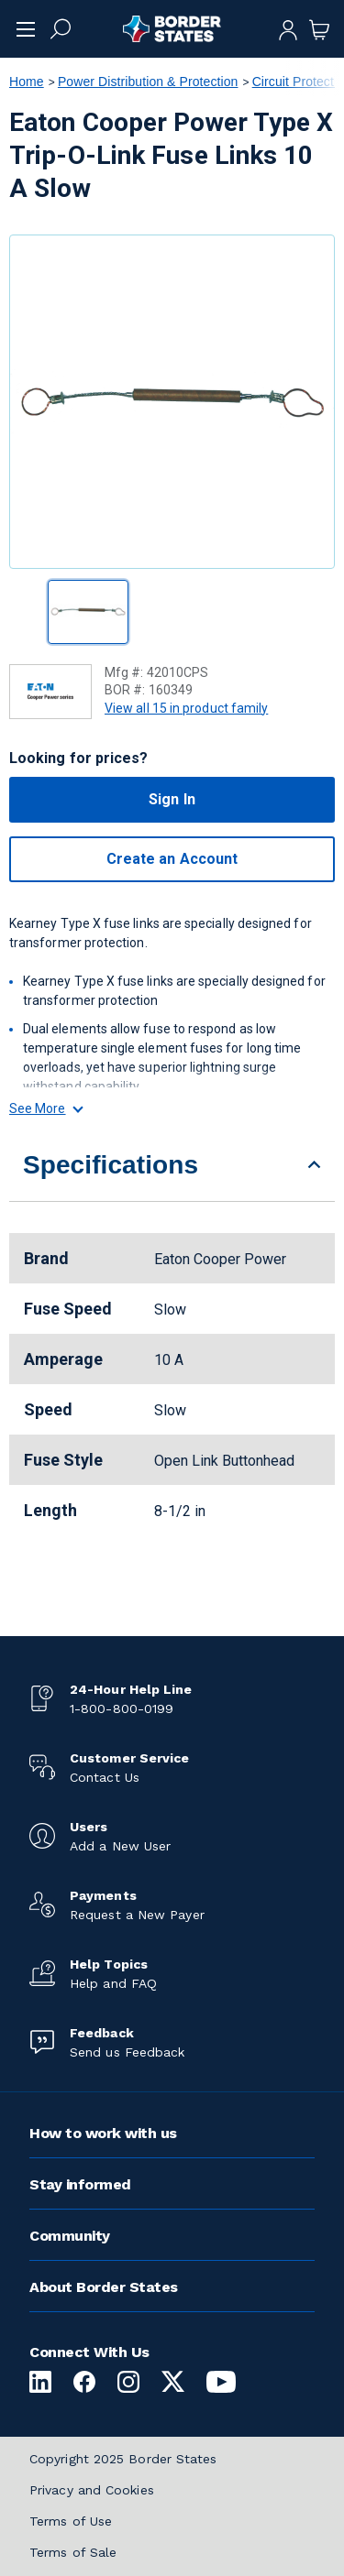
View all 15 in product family (186, 708)
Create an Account (172, 859)
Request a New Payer (137, 1914)
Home (26, 81)
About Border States (103, 2287)
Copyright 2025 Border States (123, 2458)
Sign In (172, 799)
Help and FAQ (113, 1983)
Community (69, 2235)
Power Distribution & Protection (148, 81)
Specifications (110, 1165)
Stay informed (80, 2184)
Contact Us (104, 1777)
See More (45, 1108)
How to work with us (103, 2133)
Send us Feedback (127, 2052)
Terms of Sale (73, 2552)
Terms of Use (70, 2521)
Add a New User (120, 1846)
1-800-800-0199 (121, 1708)
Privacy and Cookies (91, 2490)
